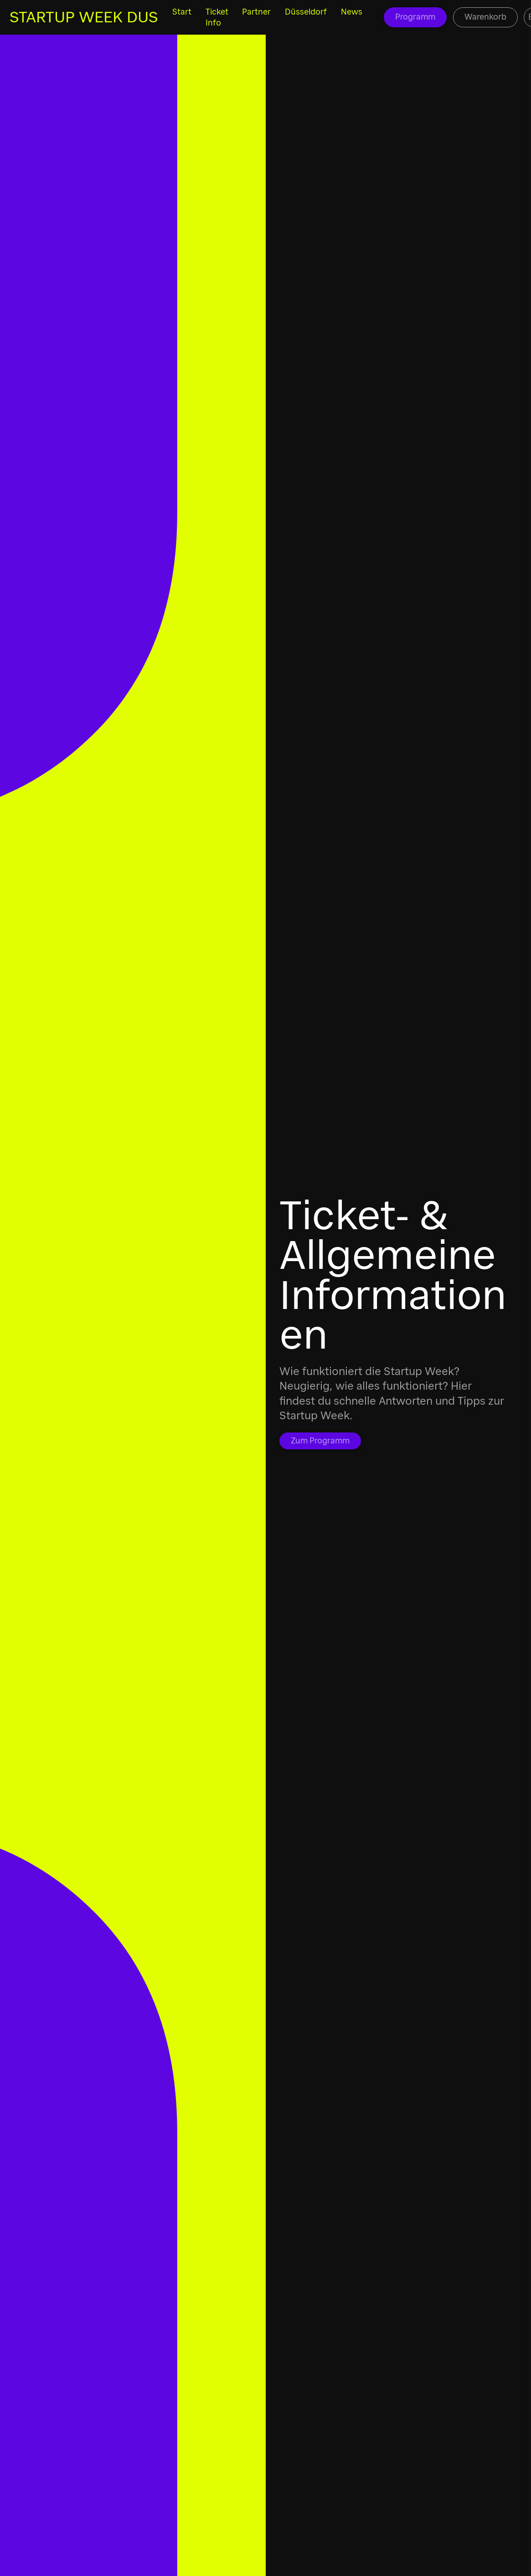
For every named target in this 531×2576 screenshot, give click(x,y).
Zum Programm (320, 1440)
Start (181, 11)
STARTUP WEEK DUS (84, 17)
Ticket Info (217, 17)
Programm (415, 16)
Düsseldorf (306, 11)
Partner (256, 11)
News (351, 11)
